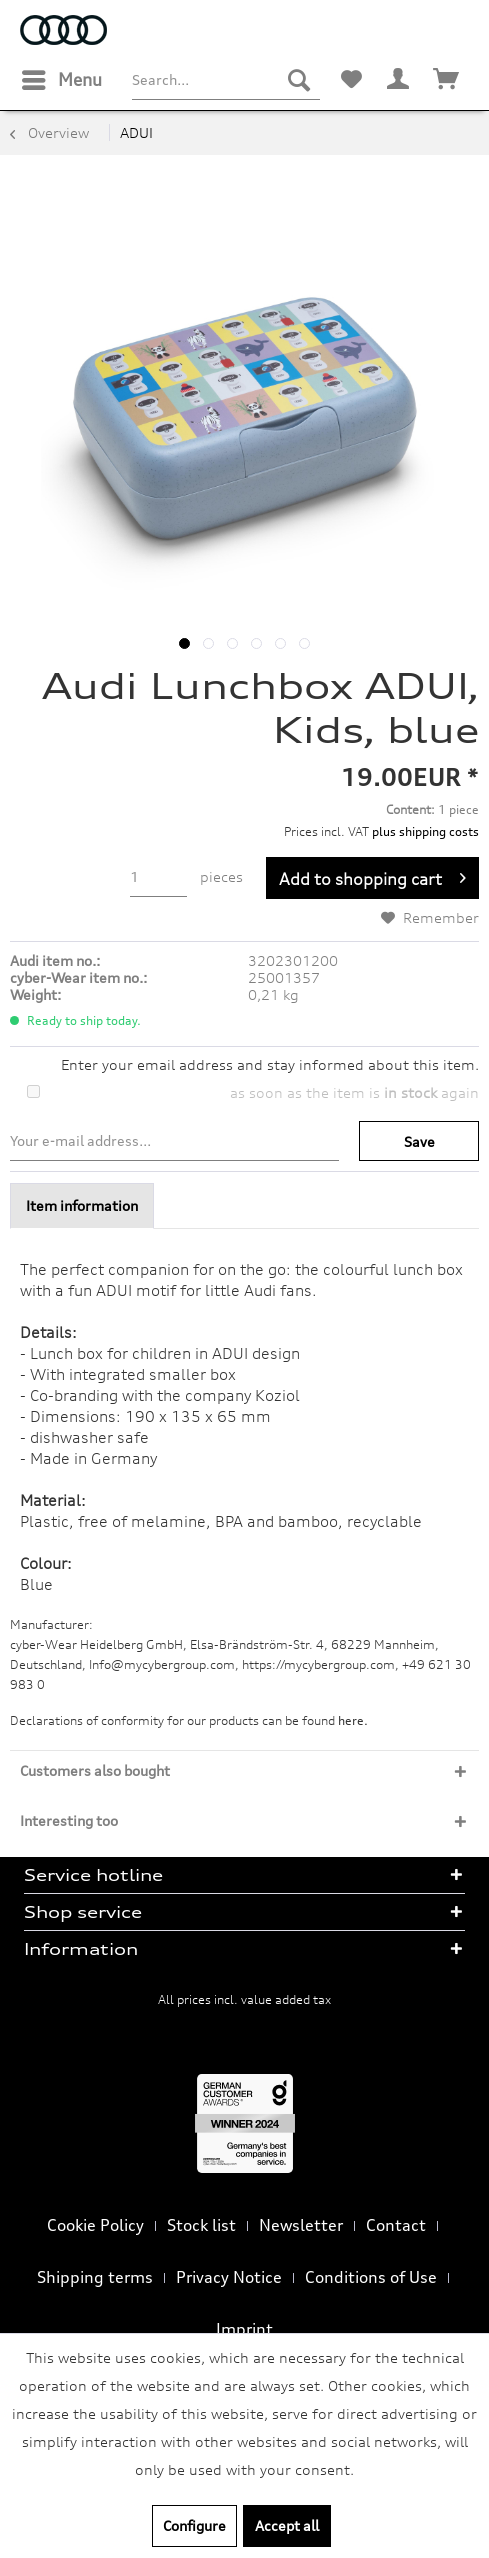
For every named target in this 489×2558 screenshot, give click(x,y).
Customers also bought (95, 1770)
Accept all (287, 2525)
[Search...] (226, 80)
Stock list (201, 2225)
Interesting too (69, 1820)
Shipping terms (95, 2277)
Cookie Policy (95, 2225)
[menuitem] (61, 80)
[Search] (299, 80)
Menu (62, 77)
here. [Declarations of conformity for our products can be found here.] (353, 1720)
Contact (396, 2225)
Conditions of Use (371, 2277)
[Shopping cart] (447, 80)
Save (419, 1141)
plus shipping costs (425, 831)
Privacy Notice (229, 2277)
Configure (194, 2525)
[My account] (399, 80)
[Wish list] (351, 80)
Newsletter (301, 2225)
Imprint (244, 2329)
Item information (82, 1205)
